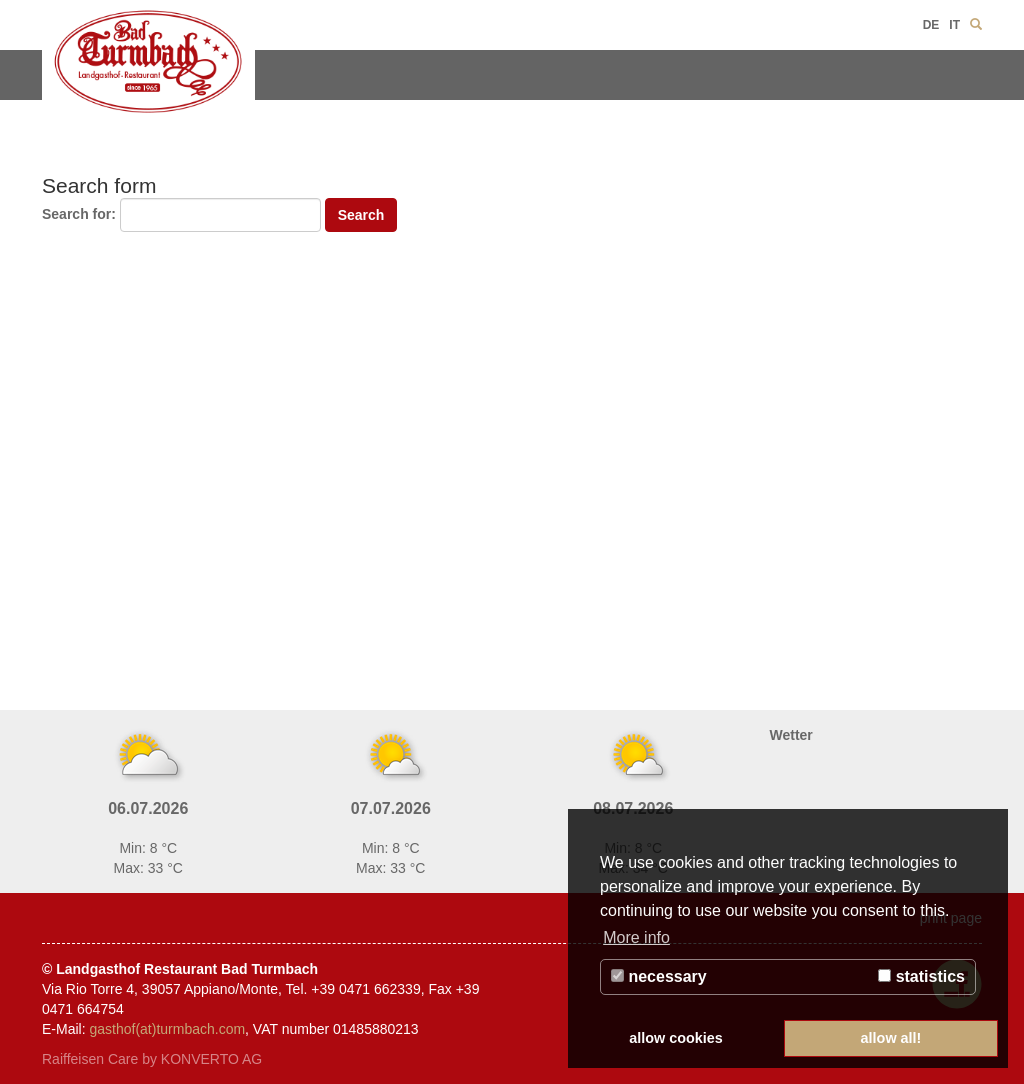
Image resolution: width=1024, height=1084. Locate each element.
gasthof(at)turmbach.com (167, 1029)
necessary (659, 976)
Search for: (79, 214)
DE (931, 25)
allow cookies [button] (676, 1038)
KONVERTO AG (211, 1059)
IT (954, 25)
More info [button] (636, 937)
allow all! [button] (891, 1038)
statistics (921, 976)
